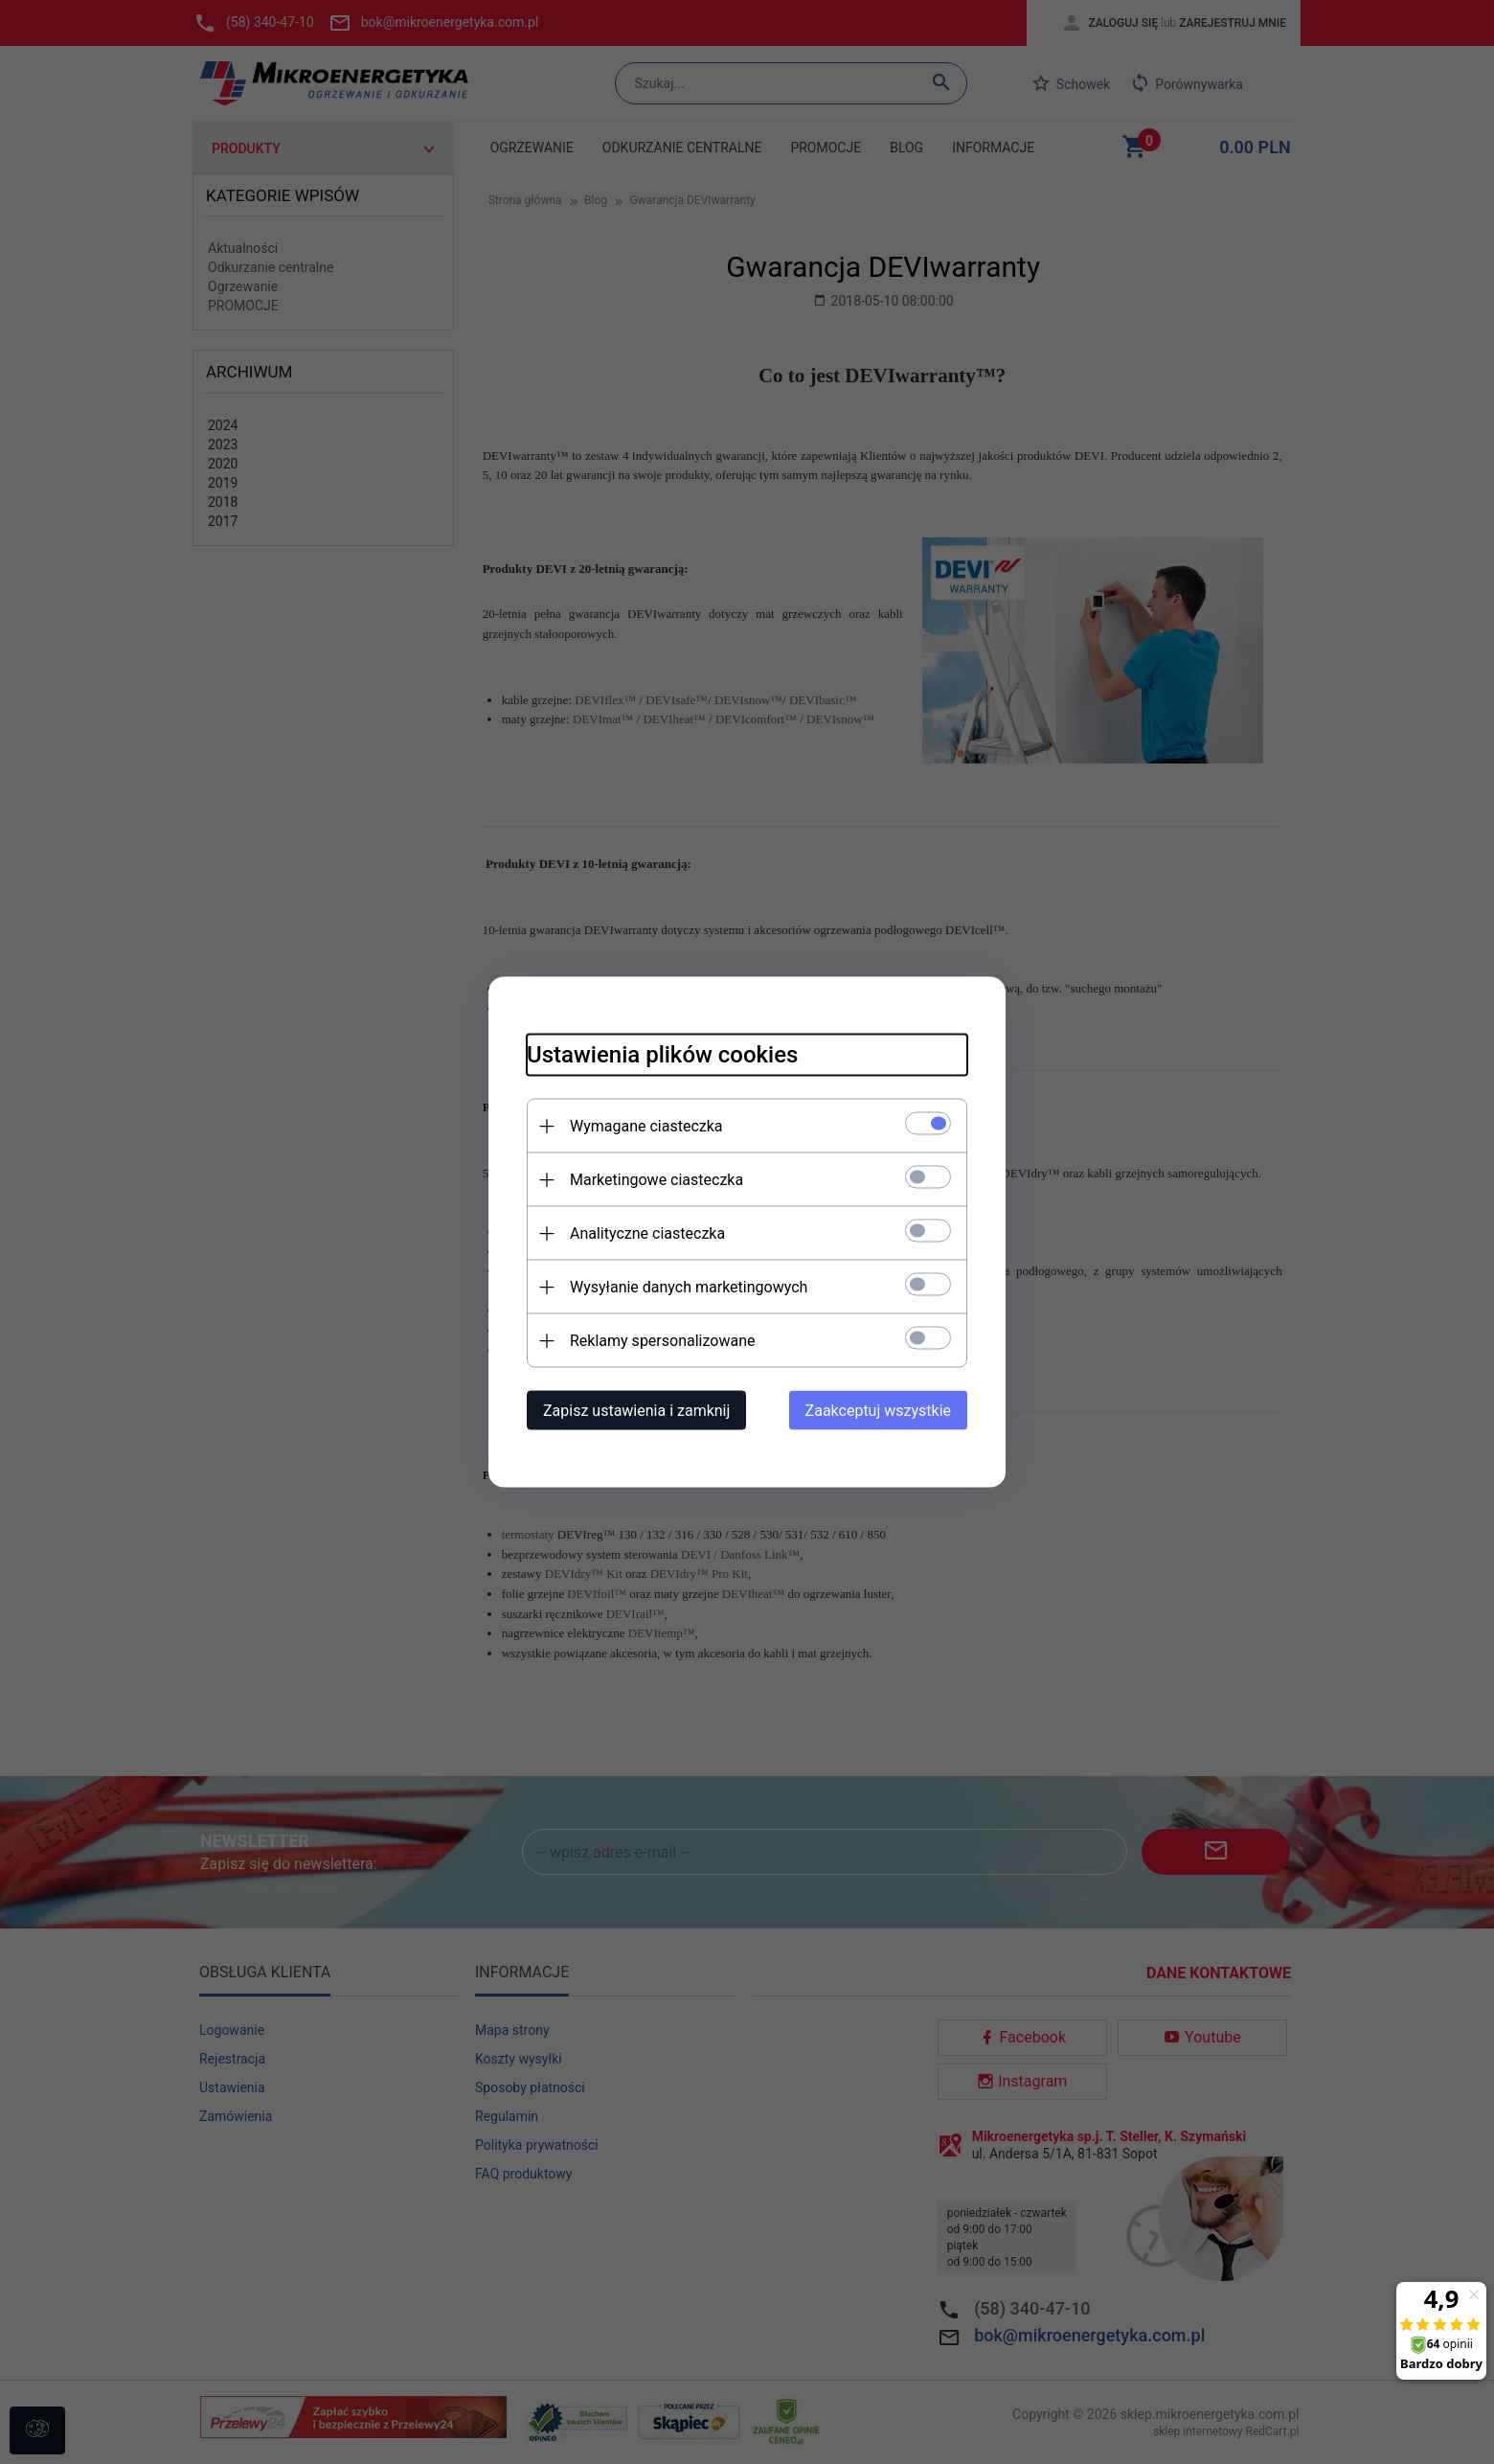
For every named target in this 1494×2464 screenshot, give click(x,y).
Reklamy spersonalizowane (662, 1341)
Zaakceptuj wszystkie (878, 1411)
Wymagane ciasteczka (646, 1126)
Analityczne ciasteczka (647, 1233)
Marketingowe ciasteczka (656, 1180)
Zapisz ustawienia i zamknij (636, 1411)
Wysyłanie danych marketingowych (688, 1287)
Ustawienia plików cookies (662, 1054)
